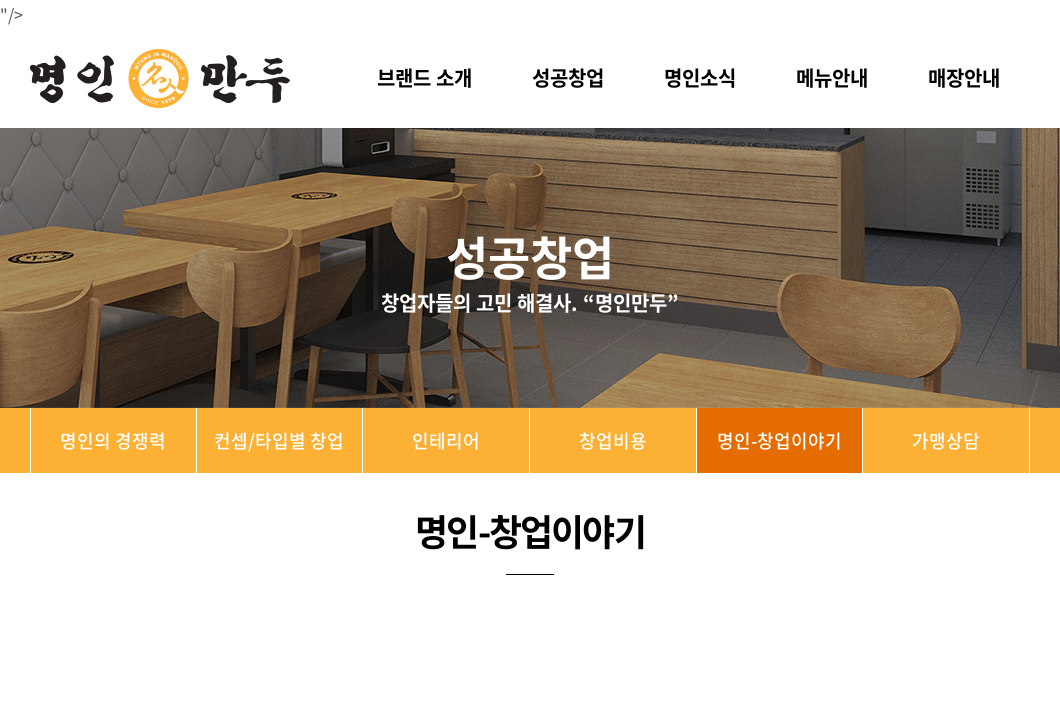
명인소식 (700, 77)
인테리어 (446, 440)
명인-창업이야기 (779, 440)
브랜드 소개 (424, 77)
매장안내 (964, 77)
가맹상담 (946, 440)
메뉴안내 (832, 77)
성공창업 (568, 77)
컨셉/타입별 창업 (279, 440)
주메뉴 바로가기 (0, 0)
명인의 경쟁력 (113, 440)
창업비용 (613, 440)
